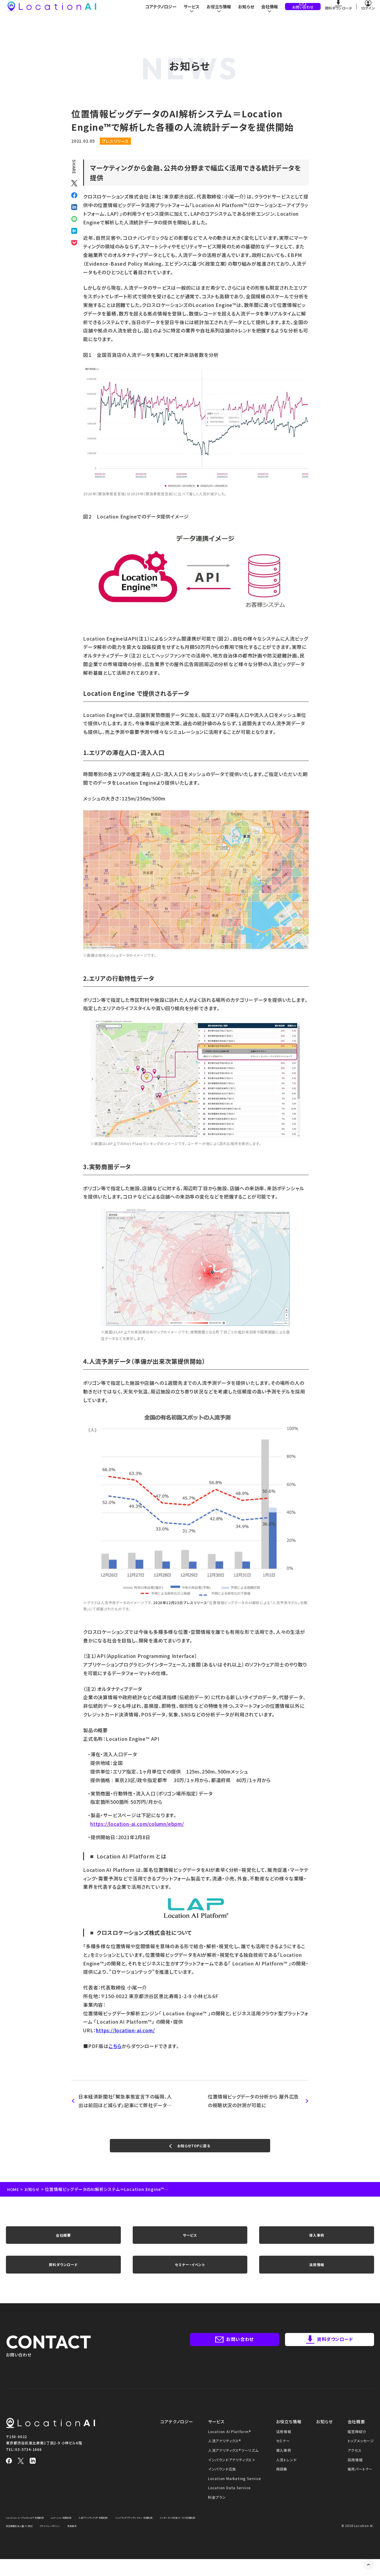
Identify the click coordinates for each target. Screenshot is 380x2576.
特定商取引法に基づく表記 (83, 2542)
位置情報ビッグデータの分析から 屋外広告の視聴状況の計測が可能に (254, 2101)
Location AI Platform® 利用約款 (31, 2534)
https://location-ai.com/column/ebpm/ (137, 1823)
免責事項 (152, 2542)
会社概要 (63, 2242)
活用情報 (317, 2278)
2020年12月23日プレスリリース (180, 1602)
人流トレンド (286, 2476)
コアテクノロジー (156, 12)
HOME (13, 2194)
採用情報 (355, 2476)
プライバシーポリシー (124, 2542)
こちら (115, 2046)
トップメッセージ (361, 2457)
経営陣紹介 (357, 2448)
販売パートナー (360, 2485)
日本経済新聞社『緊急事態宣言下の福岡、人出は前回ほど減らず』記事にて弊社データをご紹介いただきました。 (123, 2101)
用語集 (281, 2485)
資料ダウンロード (63, 2278)
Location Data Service (229, 2504)
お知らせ (245, 12)
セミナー (283, 2457)
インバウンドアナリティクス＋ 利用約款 (173, 2534)
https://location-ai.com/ (125, 2030)
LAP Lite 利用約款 (76, 2534)
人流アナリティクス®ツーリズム (233, 2467)
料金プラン (217, 2514)
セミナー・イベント (190, 2278)
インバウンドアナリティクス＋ (232, 2476)
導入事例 (317, 2242)
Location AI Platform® (229, 2448)
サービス (189, 2242)
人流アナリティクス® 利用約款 (118, 2534)
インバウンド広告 (222, 2485)
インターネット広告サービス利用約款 (32, 2542)
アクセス (355, 2467)
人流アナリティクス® (224, 2457)
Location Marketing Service (234, 2495)
